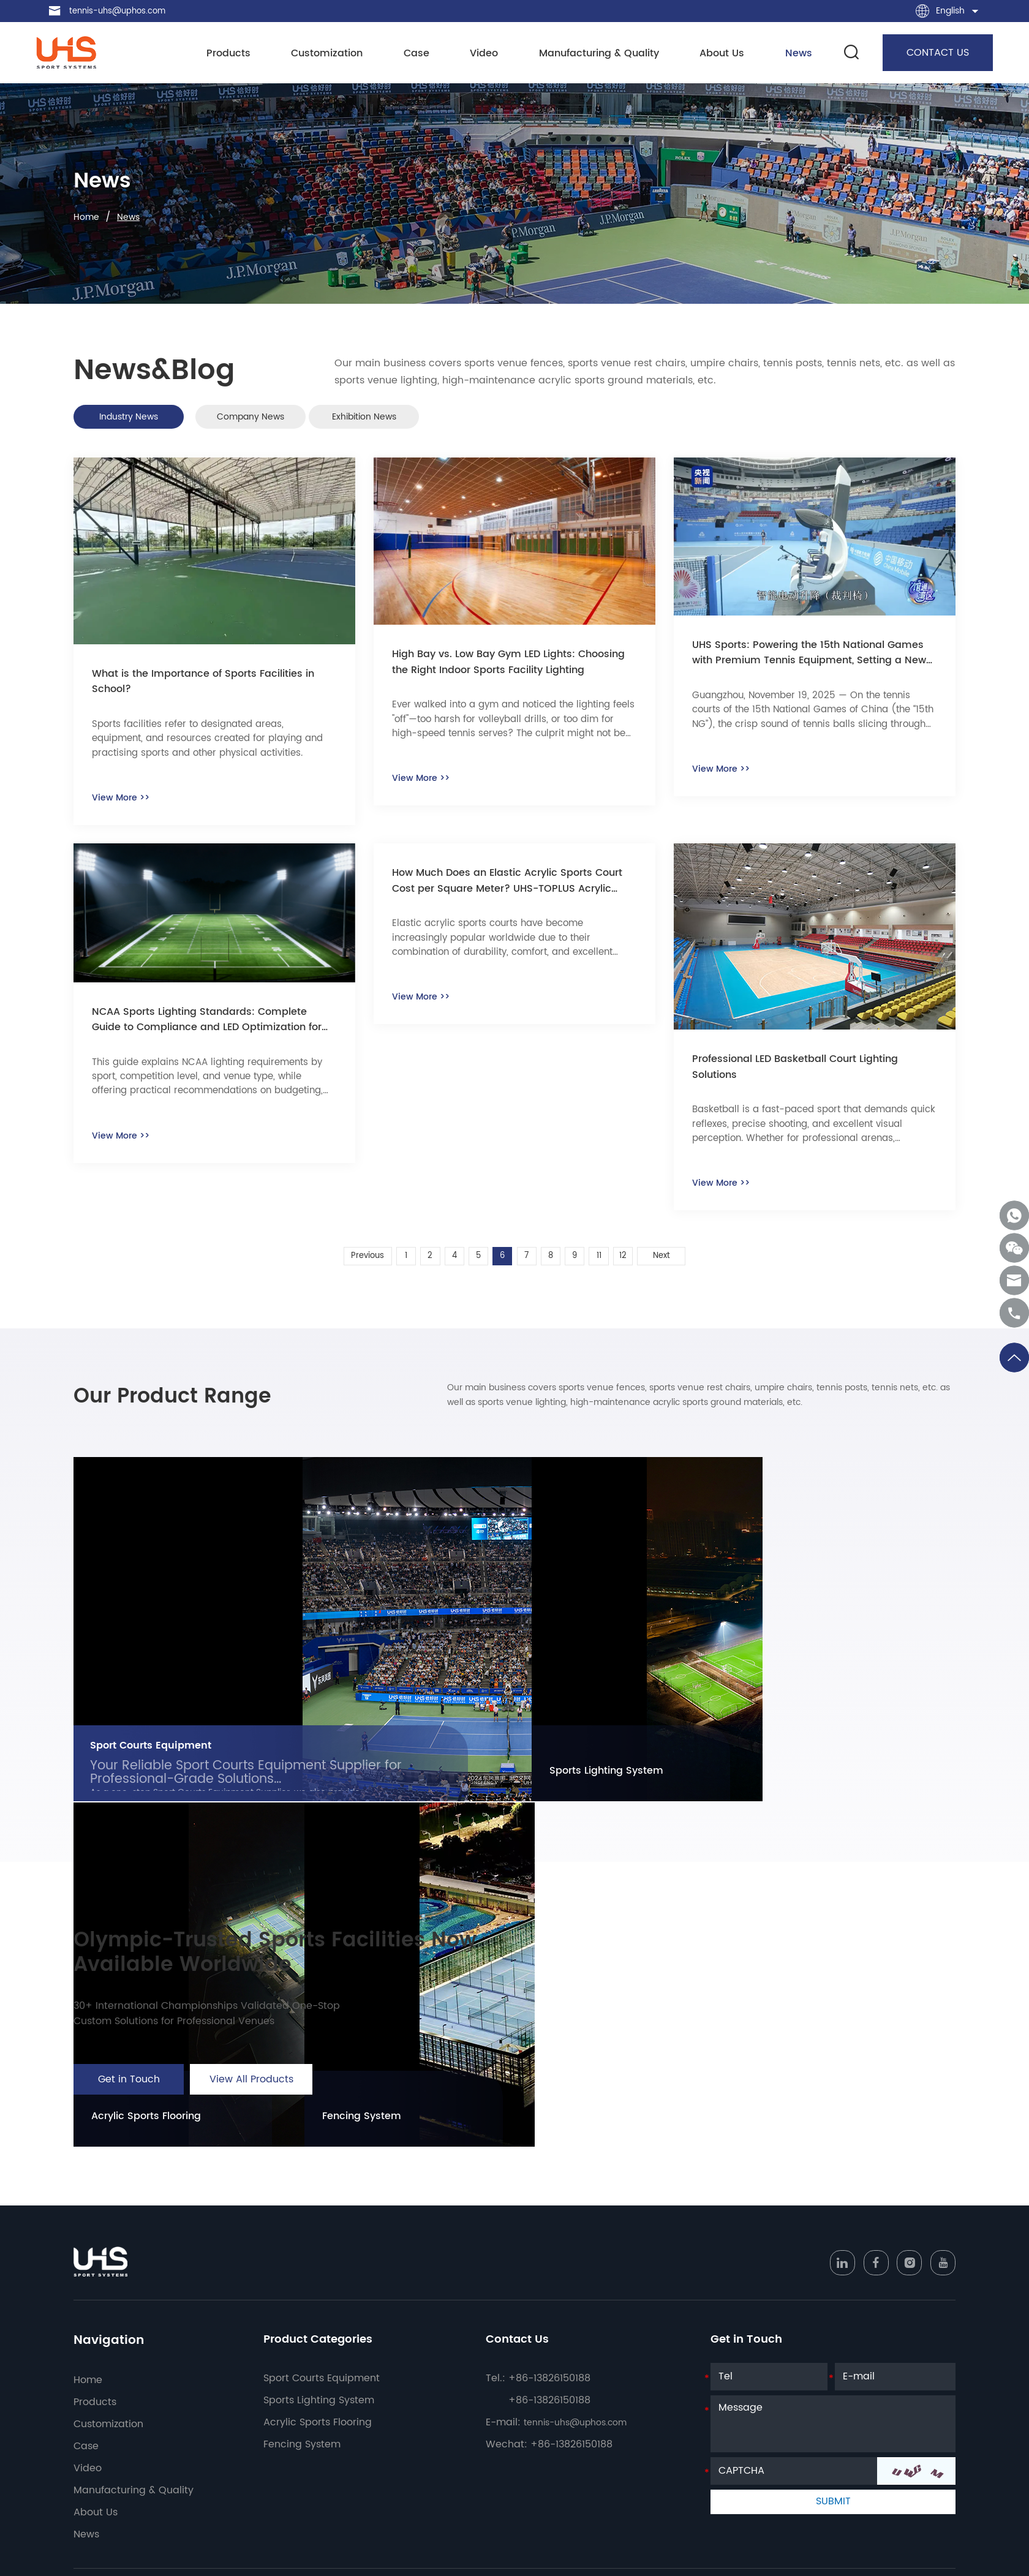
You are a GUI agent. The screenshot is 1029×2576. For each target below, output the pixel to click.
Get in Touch (129, 2132)
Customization (334, 53)
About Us (718, 53)
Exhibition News (442, 419)
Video (486, 53)
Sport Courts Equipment (159, 1774)
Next (675, 1266)
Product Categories (324, 2374)
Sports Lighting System (554, 1801)
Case (421, 53)
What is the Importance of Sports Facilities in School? (210, 690)
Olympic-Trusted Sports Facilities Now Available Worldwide (306, 1991)
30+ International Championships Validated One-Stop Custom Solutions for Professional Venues (219, 2064)
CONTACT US (925, 53)
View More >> (124, 805)
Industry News (145, 419)
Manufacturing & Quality (598, 53)
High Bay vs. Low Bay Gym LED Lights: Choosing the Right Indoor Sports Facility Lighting (505, 671)
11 (609, 1266)
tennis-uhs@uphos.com (120, 11)
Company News (294, 419)
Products (238, 53)
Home (88, 217)
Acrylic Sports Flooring (709, 1801)
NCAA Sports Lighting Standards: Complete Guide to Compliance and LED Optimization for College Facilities (213, 1030)
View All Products (251, 2132)
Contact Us (521, 2374)
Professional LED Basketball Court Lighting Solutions (808, 1078)
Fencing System (850, 1801)
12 (636, 1266)
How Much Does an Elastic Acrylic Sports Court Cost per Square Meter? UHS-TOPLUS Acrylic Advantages (511, 891)
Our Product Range (205, 1415)
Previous (353, 1266)
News (792, 53)
